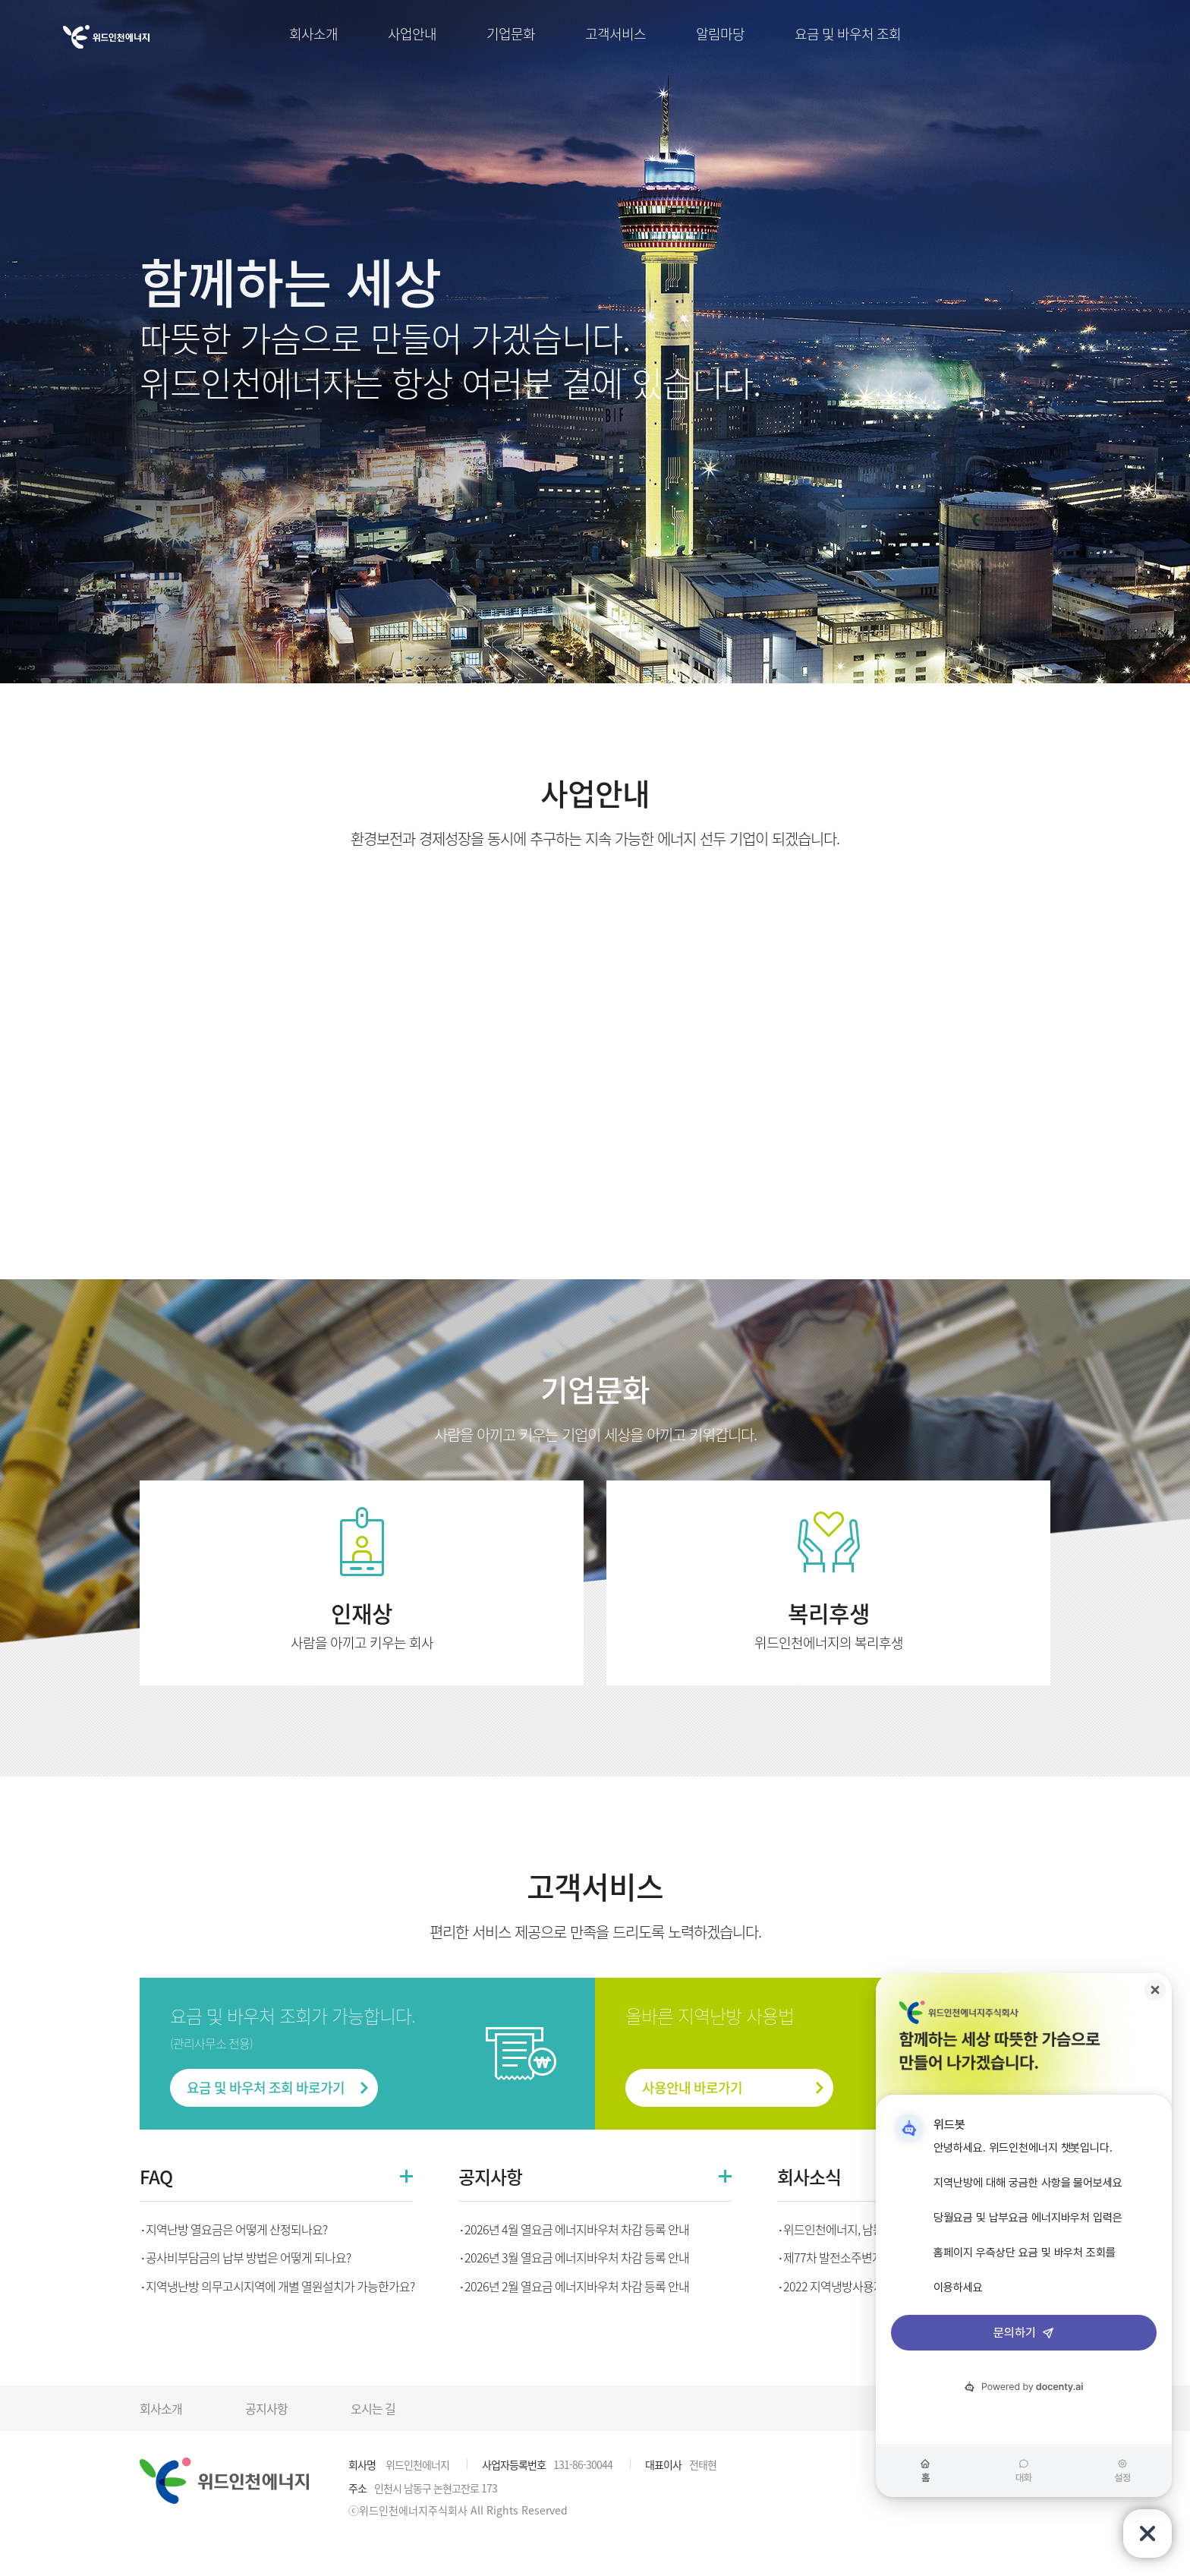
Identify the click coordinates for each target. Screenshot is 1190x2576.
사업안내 (412, 34)
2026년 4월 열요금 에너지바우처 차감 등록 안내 (576, 2229)
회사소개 (313, 34)
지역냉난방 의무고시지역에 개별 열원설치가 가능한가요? (280, 2286)
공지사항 (490, 2176)
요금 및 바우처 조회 (848, 34)
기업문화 (510, 34)
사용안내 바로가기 (692, 2087)
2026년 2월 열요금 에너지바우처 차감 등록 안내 (576, 2286)
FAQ (156, 2176)
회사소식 (809, 2176)
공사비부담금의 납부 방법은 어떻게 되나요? (248, 2257)
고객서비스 (615, 34)
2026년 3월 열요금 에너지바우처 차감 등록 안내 (576, 2257)
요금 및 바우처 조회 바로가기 (266, 2087)
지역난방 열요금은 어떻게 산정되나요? (236, 2229)
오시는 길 (373, 2408)
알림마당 (720, 34)
